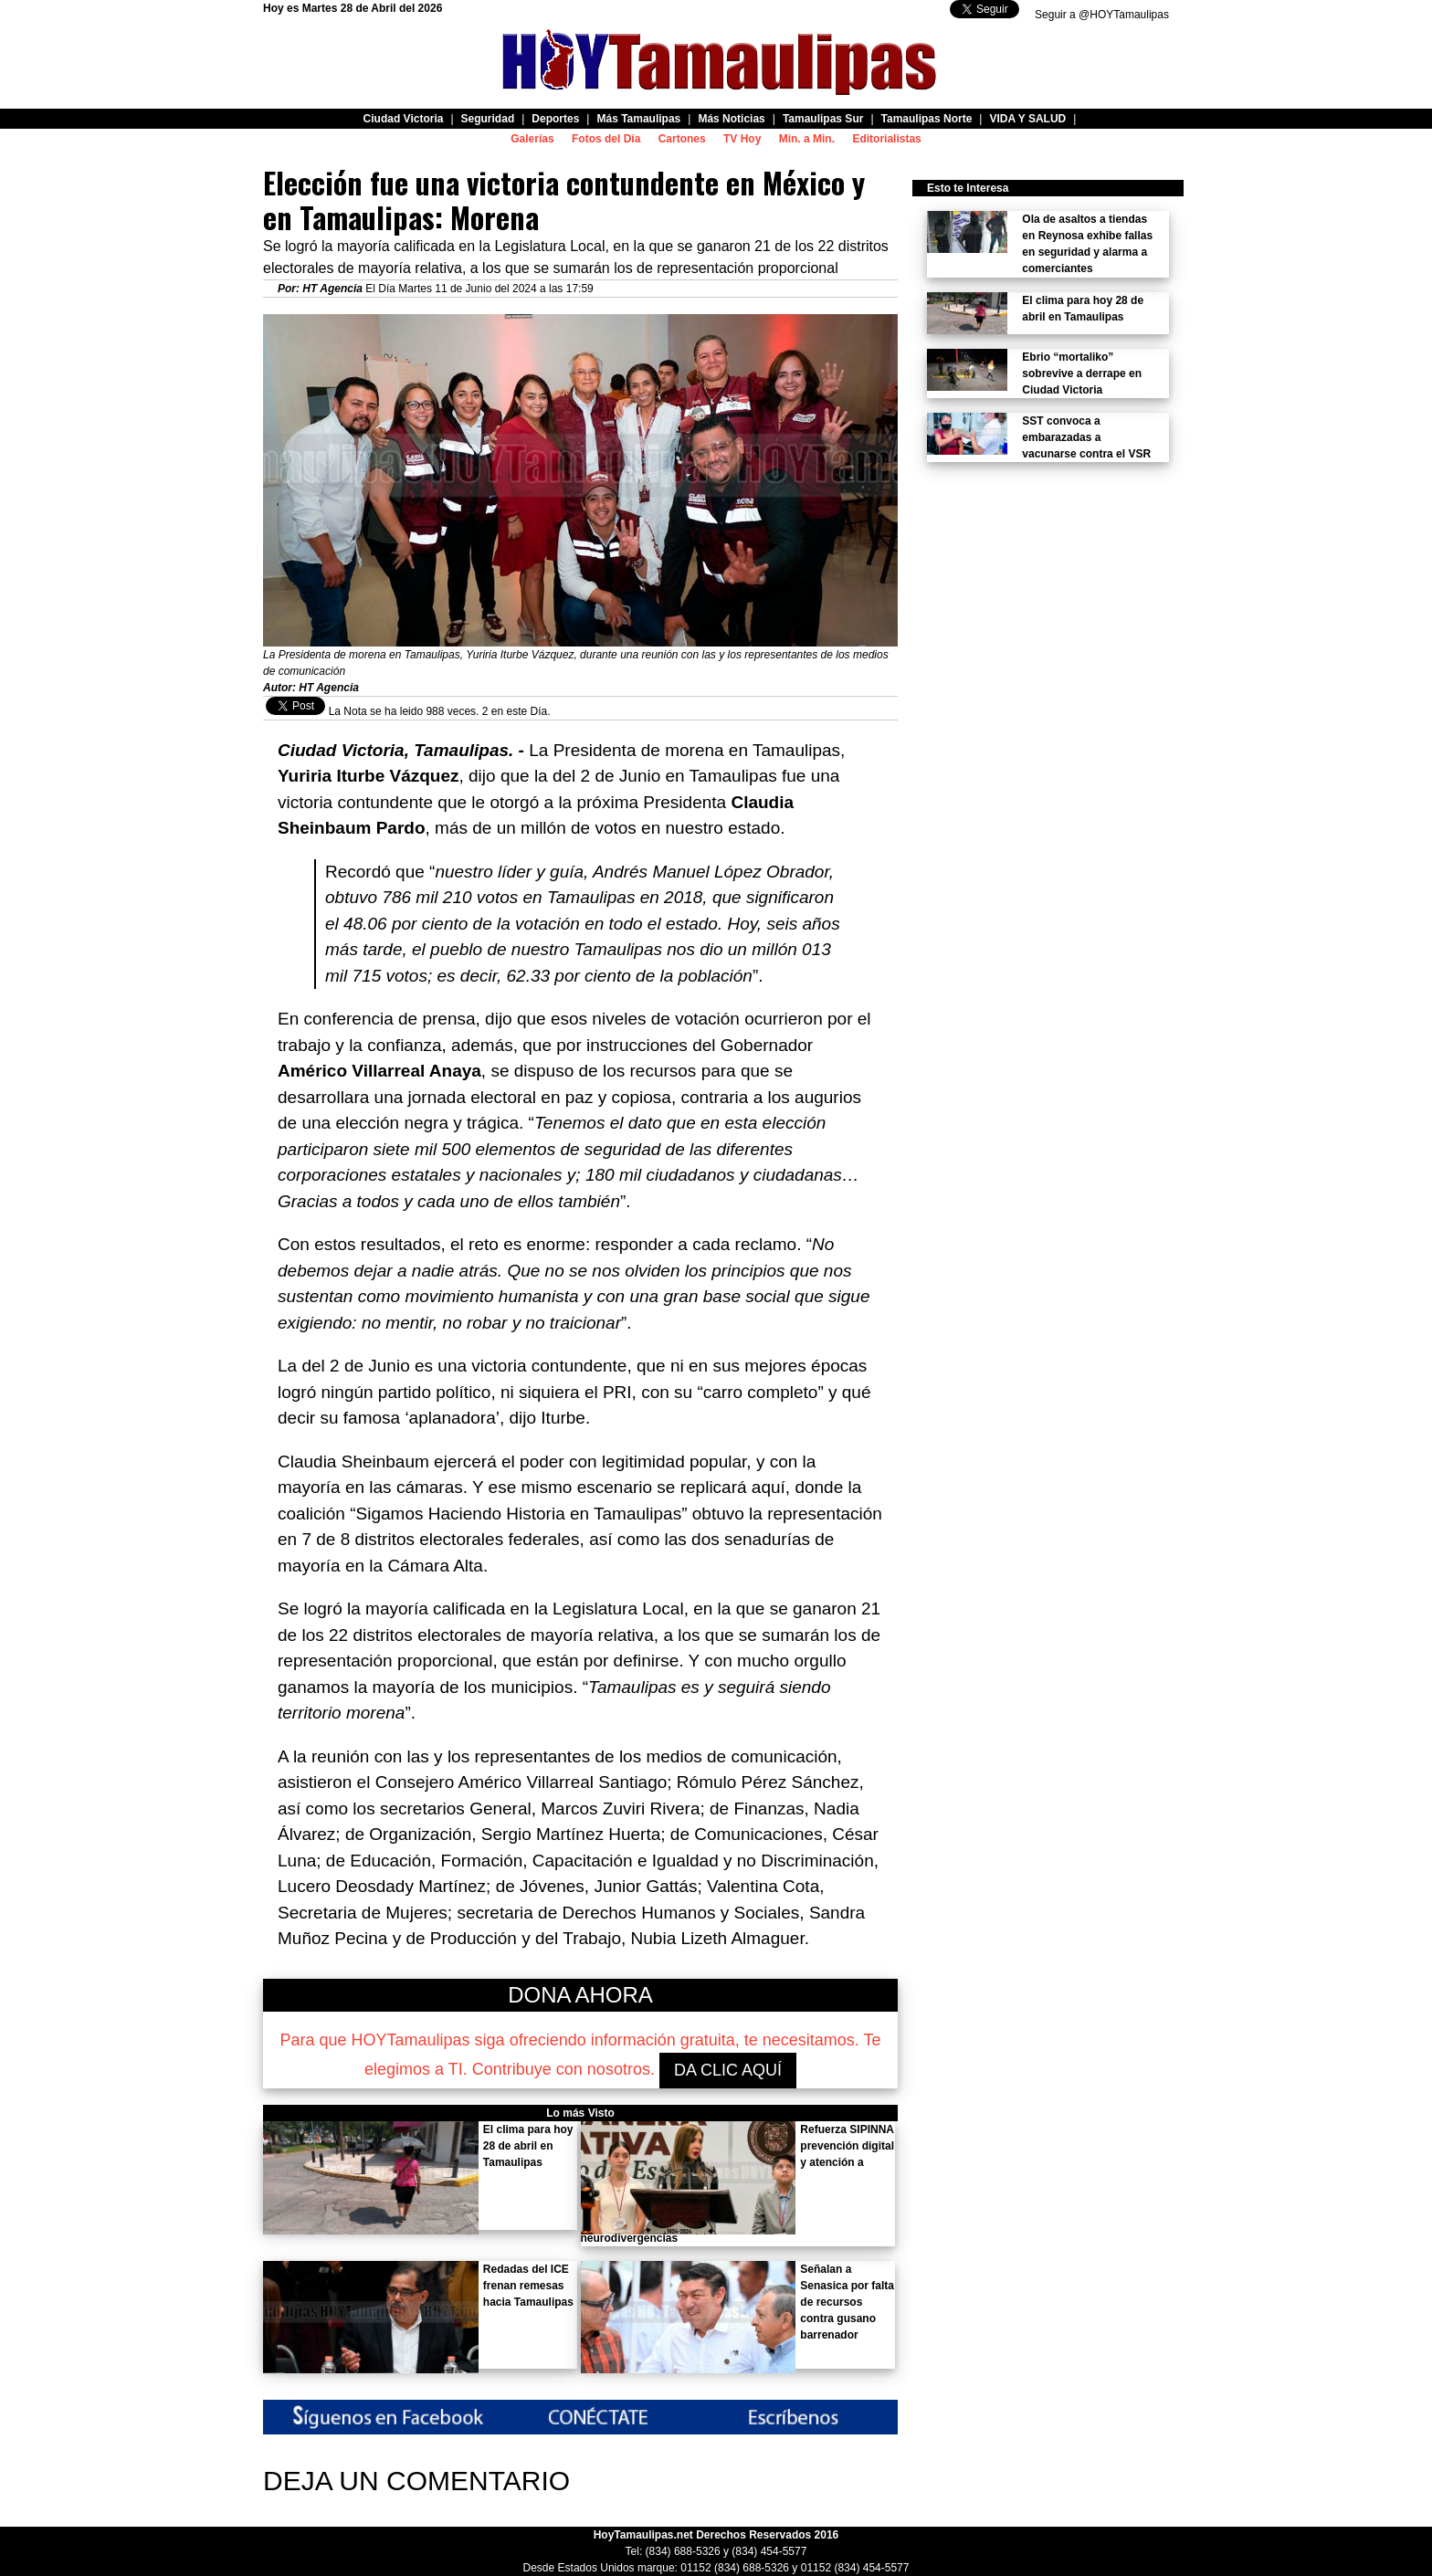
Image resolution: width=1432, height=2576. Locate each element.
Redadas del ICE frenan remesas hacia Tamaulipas (528, 2285)
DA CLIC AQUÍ (728, 2070)
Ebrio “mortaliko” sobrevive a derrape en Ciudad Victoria (1082, 373)
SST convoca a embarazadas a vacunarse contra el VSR (1086, 437)
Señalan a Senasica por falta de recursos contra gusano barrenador (847, 2302)
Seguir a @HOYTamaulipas (1102, 14)
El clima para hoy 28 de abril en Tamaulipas (528, 2146)
